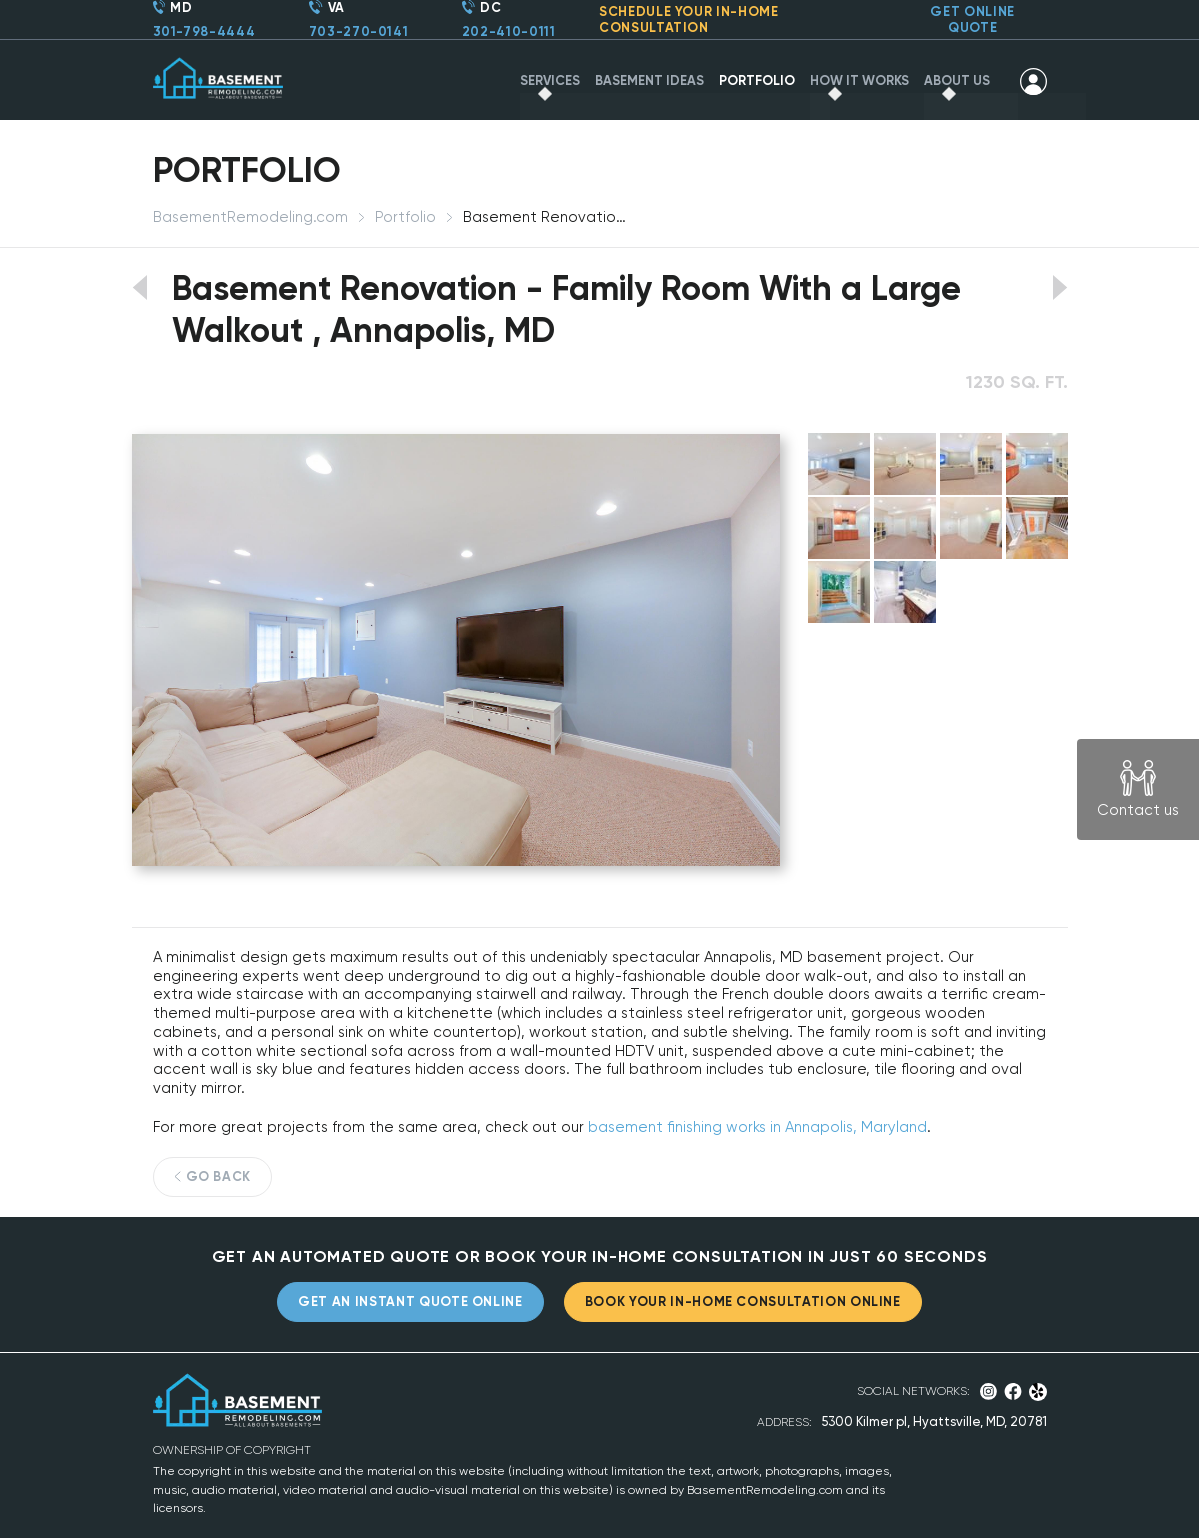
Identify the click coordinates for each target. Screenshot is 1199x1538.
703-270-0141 (359, 31)
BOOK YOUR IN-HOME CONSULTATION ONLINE (743, 1301)
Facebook (1013, 1391)
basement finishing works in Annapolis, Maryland (757, 1127)
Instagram (988, 1391)
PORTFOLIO (757, 80)
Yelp (1037, 1392)
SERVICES (550, 80)
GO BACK (219, 1176)
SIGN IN (1033, 81)
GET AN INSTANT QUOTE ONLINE (410, 1301)
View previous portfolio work (139, 287)
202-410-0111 (509, 31)
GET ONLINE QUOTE (972, 19)
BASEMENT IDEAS (649, 80)
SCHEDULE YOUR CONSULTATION (689, 19)
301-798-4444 (204, 31)
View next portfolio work (1060, 287)
